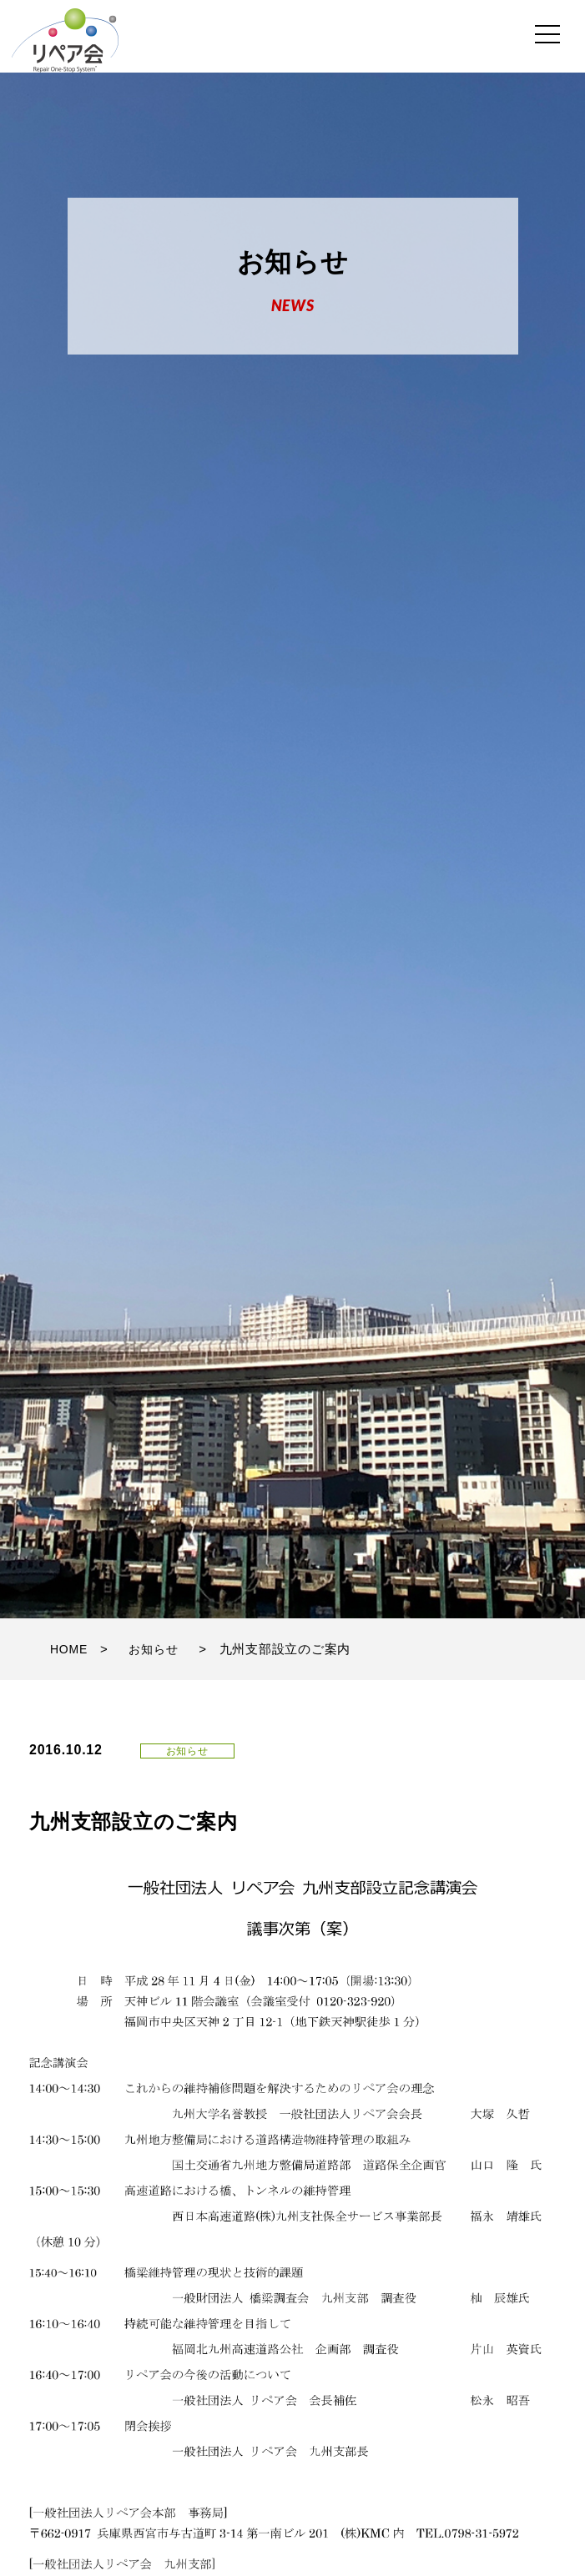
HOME (69, 1649)
